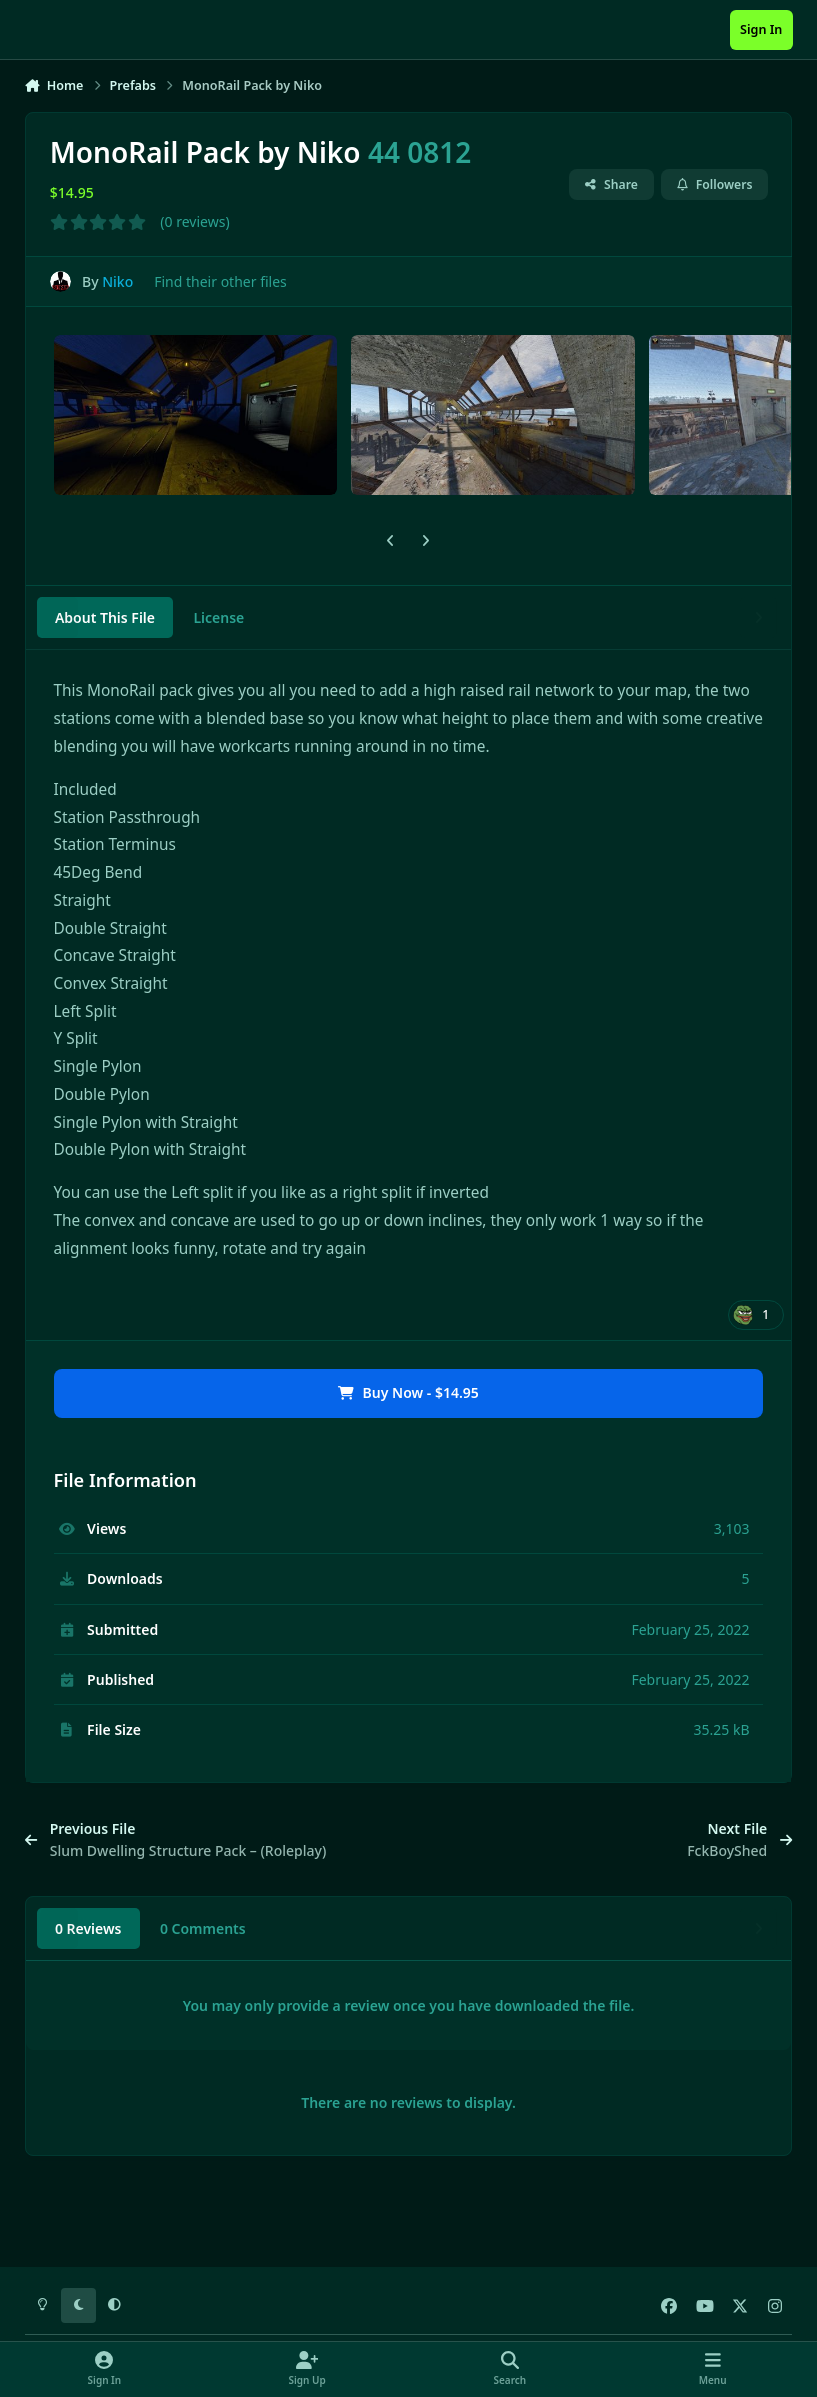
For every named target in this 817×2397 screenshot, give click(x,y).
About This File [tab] (105, 617)
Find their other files (220, 281)
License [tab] (218, 617)
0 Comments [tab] (203, 1928)
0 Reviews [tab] (88, 1928)
